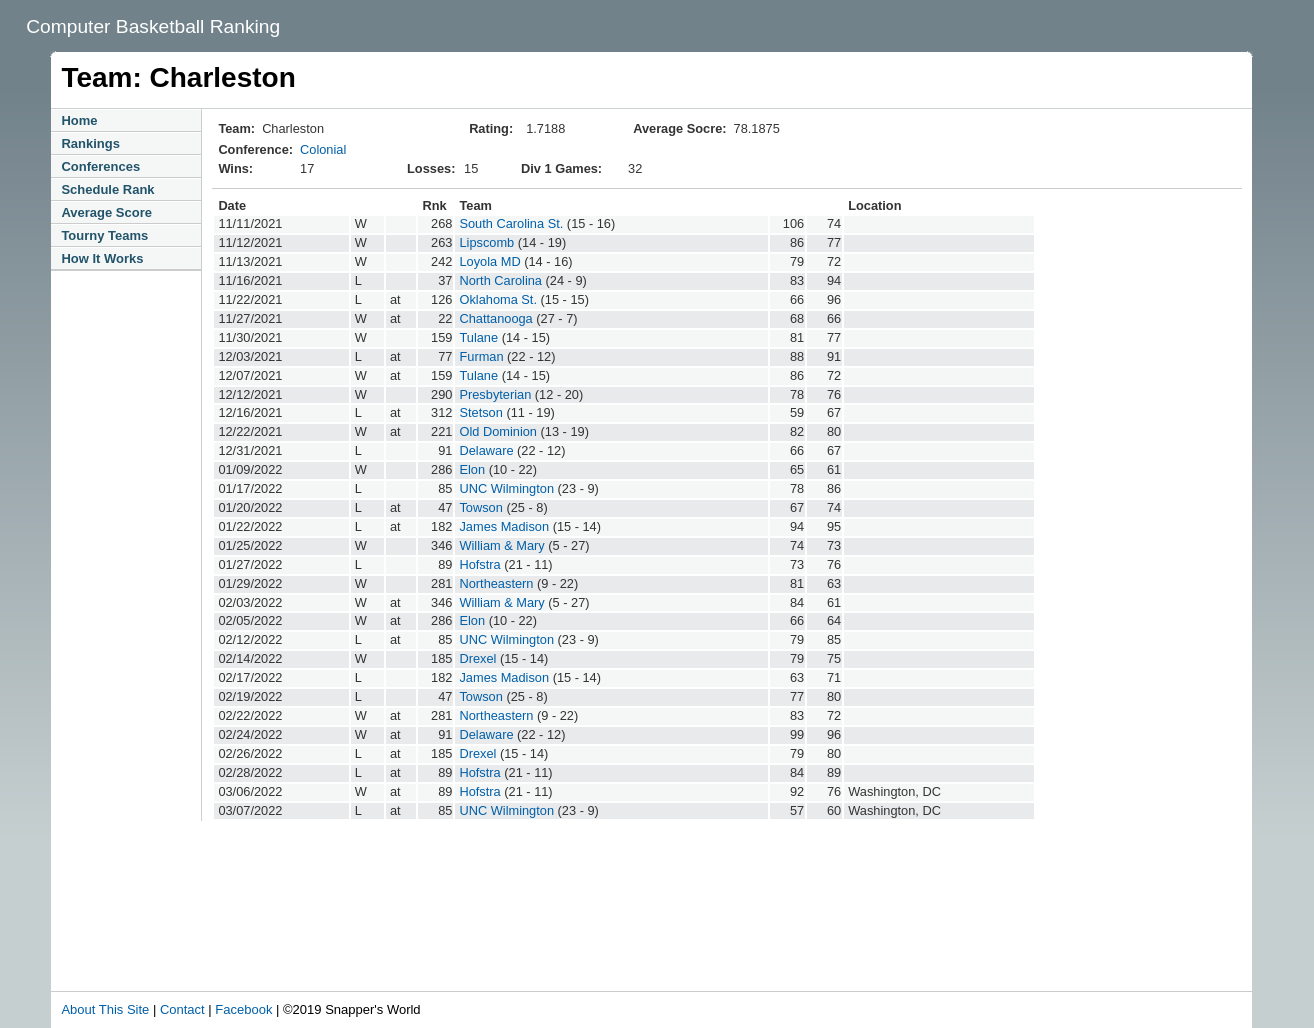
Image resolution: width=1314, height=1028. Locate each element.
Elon (472, 469)
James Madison (504, 526)
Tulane (478, 337)
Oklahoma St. (498, 299)
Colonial (323, 149)
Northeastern (496, 583)
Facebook (243, 1009)
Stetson (480, 412)
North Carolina (500, 280)
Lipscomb (486, 242)
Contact (182, 1009)
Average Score (106, 212)
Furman (481, 356)
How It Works (102, 258)
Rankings (90, 143)
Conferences (100, 166)
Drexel (477, 658)
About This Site (105, 1009)
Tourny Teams (104, 235)
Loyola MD (489, 261)
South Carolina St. (511, 223)
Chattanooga (495, 318)
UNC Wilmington (506, 488)
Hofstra (479, 564)
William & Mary (501, 545)
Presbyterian (495, 394)
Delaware (486, 450)
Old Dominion (498, 431)
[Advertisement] (475, 936)
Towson (480, 507)
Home (79, 120)
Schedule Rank (107, 189)
